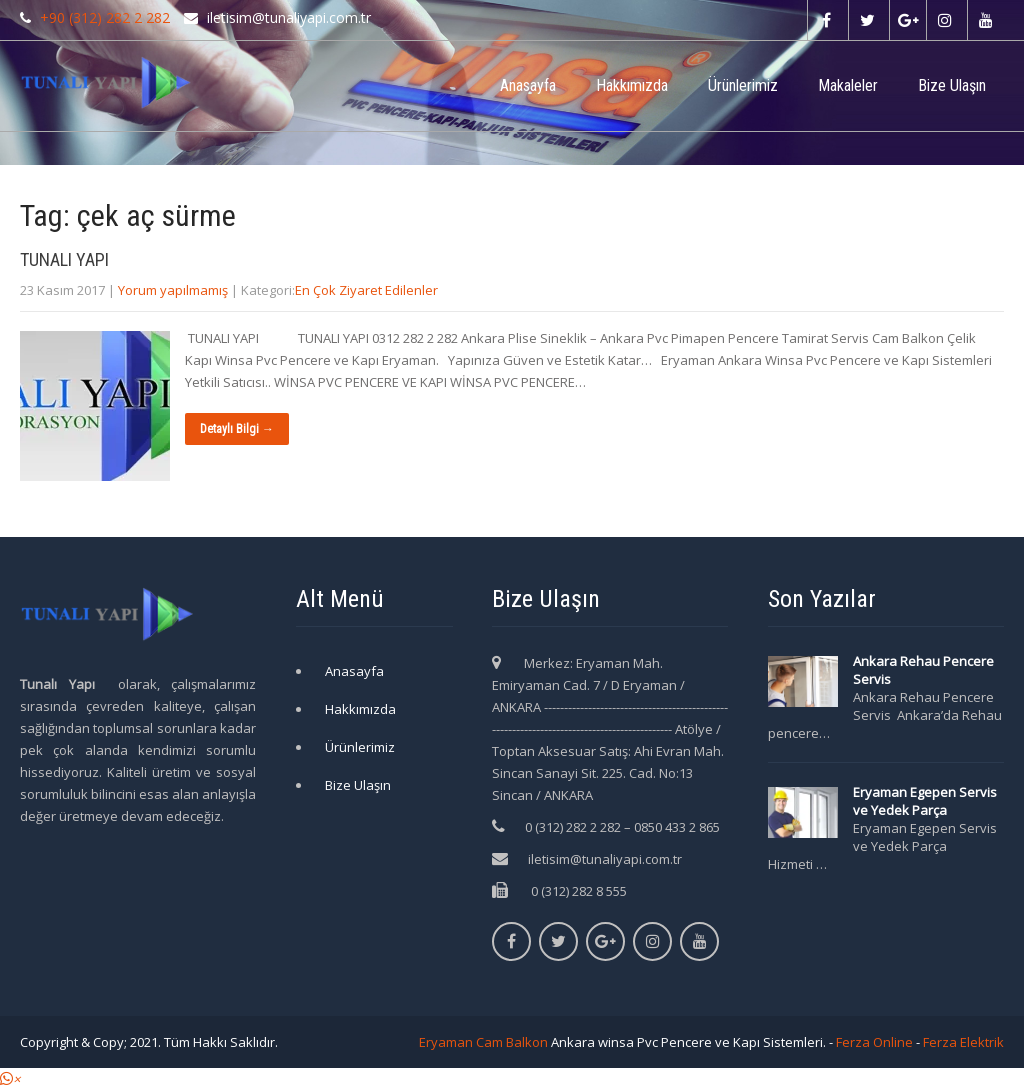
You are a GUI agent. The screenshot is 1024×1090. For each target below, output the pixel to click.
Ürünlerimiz (743, 85)
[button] (10, 1079)
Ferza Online (874, 1042)
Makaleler (848, 85)
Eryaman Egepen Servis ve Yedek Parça (925, 801)
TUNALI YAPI (64, 259)
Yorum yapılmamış (173, 290)
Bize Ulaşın (952, 85)
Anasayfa (528, 85)
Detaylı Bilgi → (237, 429)
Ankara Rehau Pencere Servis (923, 670)
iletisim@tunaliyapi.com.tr (605, 859)
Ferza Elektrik (963, 1042)
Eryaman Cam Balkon (483, 1042)
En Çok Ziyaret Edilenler (366, 290)
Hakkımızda (632, 85)
